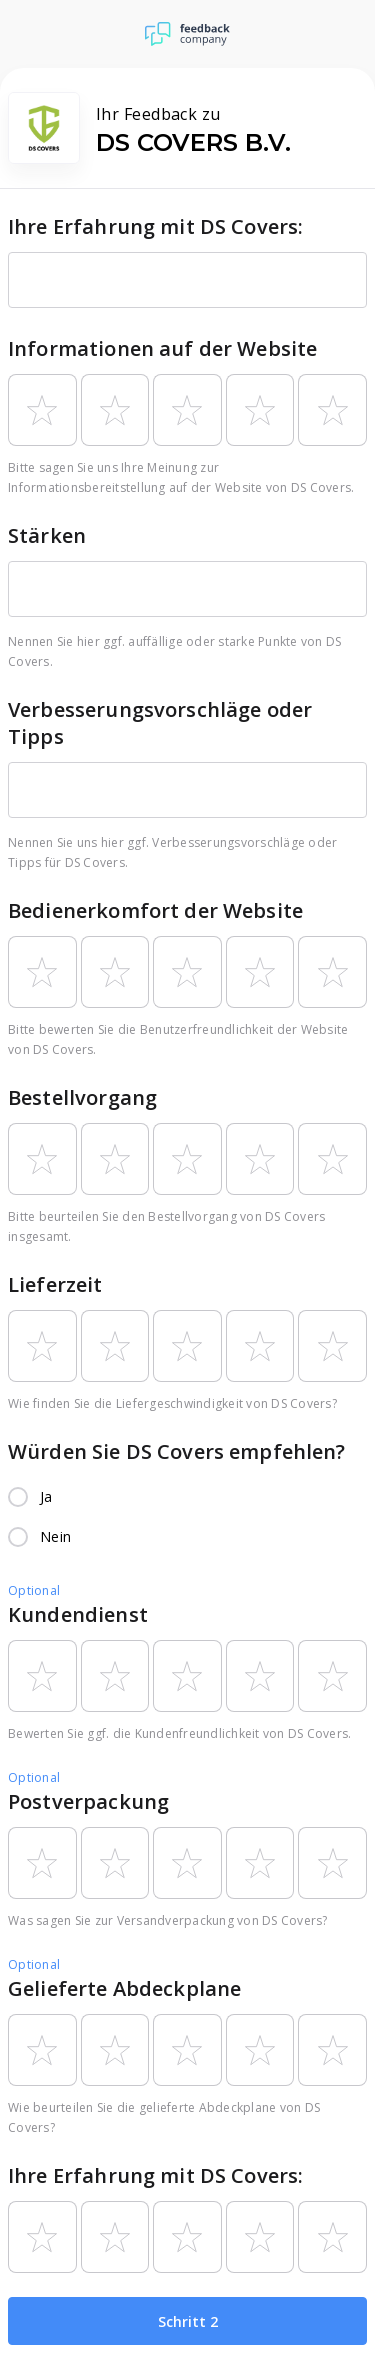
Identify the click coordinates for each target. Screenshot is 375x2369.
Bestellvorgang (82, 1097)
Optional (34, 1590)
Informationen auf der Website (162, 348)
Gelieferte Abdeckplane (124, 1988)
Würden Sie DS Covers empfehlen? (177, 1451)
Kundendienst (78, 1614)
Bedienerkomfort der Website (155, 910)
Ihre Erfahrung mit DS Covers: (155, 226)
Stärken (47, 535)
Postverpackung (88, 1801)
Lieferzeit (55, 1284)
